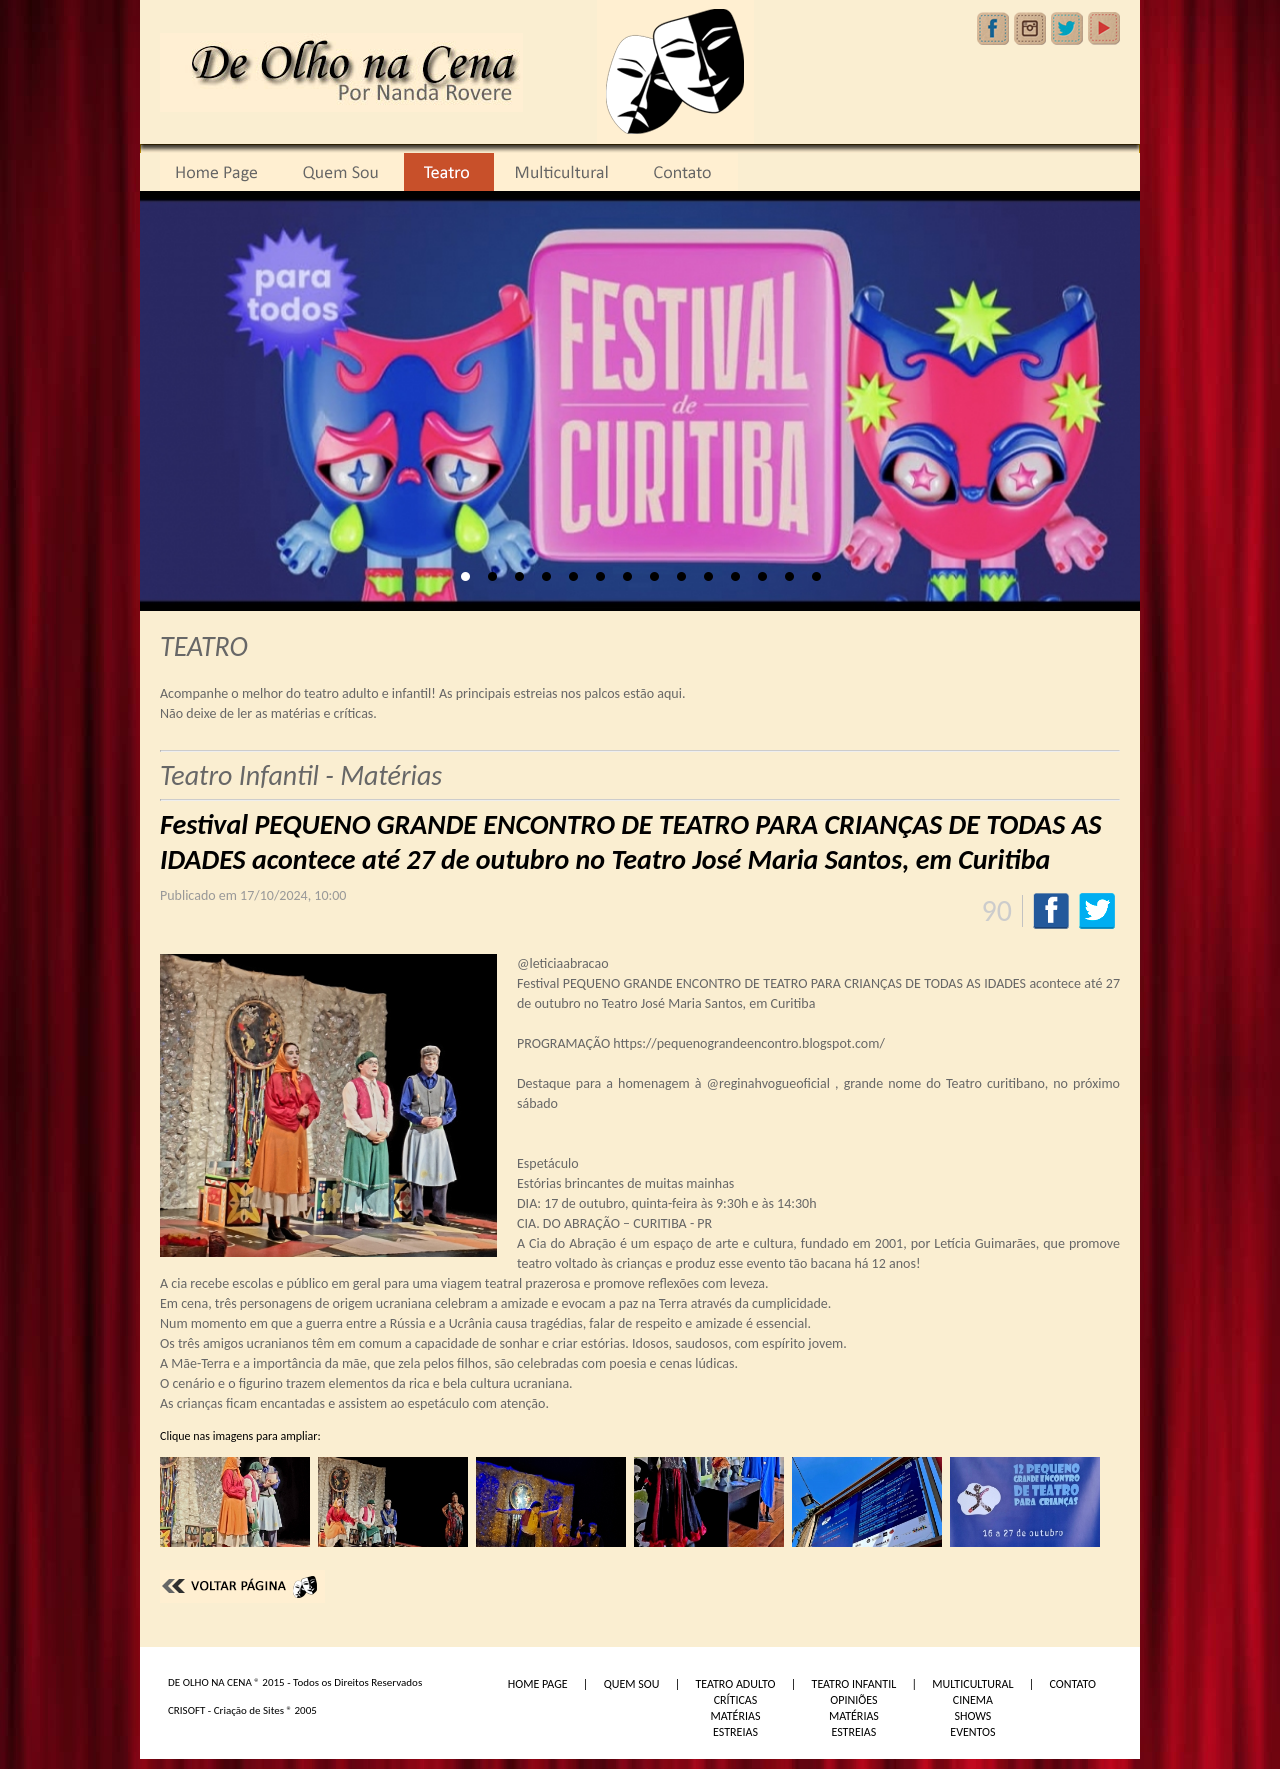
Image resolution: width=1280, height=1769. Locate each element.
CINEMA (973, 1700)
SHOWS (972, 1716)
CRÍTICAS (736, 1700)
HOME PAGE (538, 1684)
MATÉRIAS (735, 1716)
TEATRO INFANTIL (854, 1684)
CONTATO (1073, 1684)
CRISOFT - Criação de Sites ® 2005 (242, 1710)
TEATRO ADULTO (735, 1684)
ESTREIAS (735, 1732)
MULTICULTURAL (972, 1684)
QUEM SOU (632, 1684)
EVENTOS (972, 1732)
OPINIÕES (853, 1700)
